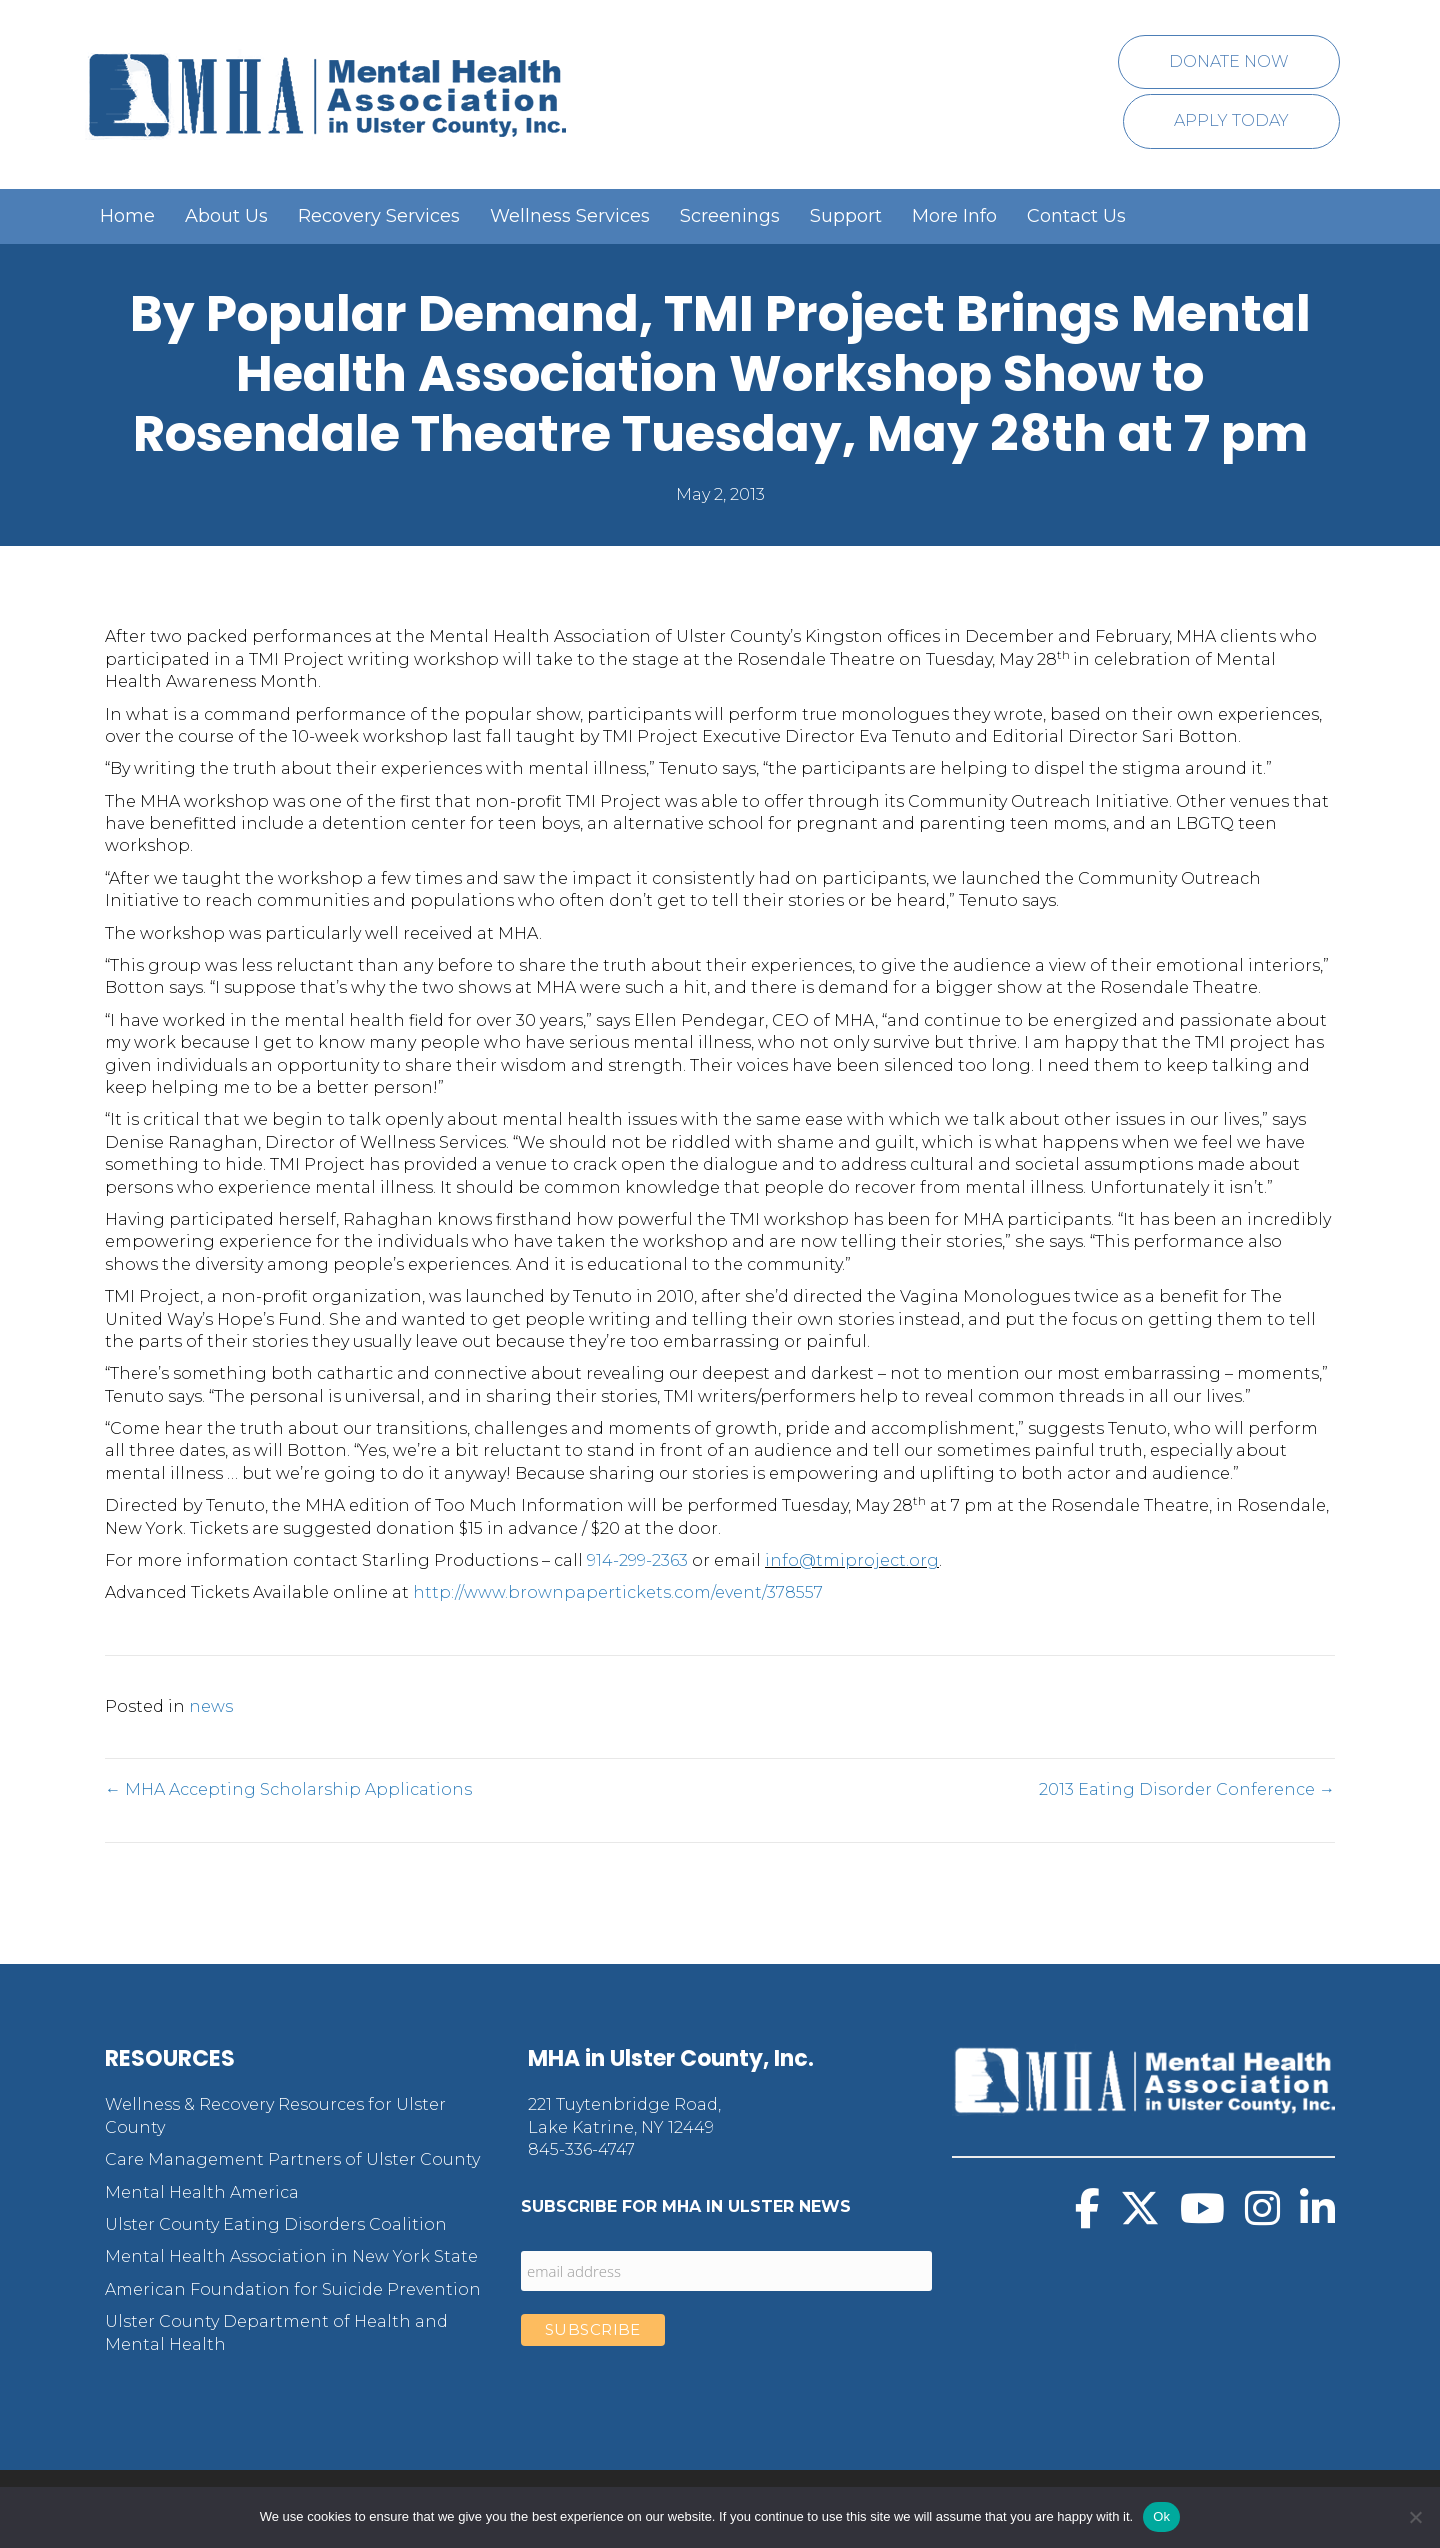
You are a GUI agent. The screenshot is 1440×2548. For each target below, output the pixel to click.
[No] (1415, 2517)
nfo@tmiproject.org (854, 1560)
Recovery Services (379, 216)
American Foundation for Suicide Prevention (293, 2289)
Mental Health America (202, 2192)
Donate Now (1229, 61)
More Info (954, 216)
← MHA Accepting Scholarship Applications (288, 1789)
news (211, 1706)
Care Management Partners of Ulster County (292, 2159)
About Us (226, 216)
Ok (1161, 2516)
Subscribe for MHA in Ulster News (686, 2206)
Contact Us (1076, 216)
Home (127, 216)
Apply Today (1231, 120)
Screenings (730, 216)
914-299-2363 (637, 1560)
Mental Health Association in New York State (291, 2256)
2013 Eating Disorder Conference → (1187, 1789)
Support (846, 216)
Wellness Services (570, 216)
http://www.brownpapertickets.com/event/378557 (618, 1592)
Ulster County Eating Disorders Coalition (276, 2224)
